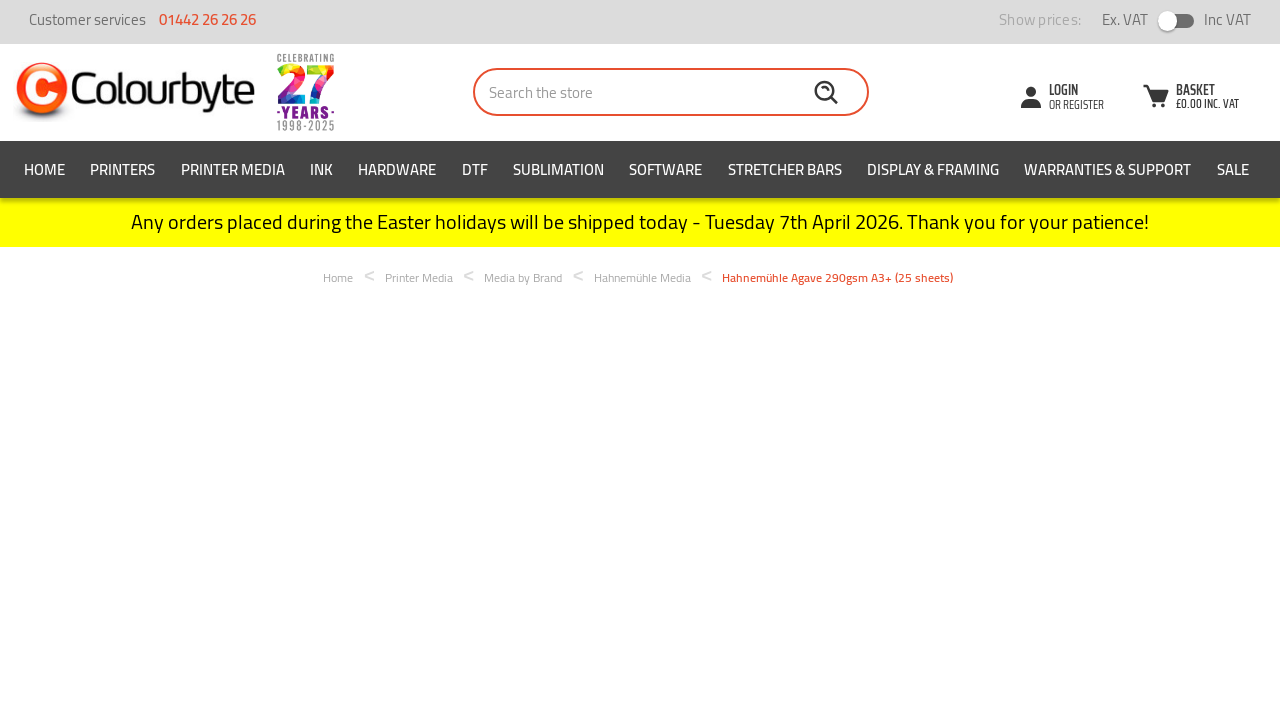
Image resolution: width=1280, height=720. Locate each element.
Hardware (397, 169)
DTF (475, 169)
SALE (1233, 169)
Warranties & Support (1107, 169)
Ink (321, 169)
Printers (122, 169)
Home (44, 169)
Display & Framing (933, 169)
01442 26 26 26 (207, 19)
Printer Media (233, 169)
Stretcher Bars (785, 169)
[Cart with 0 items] (1190, 99)
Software (665, 169)
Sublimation (558, 169)
